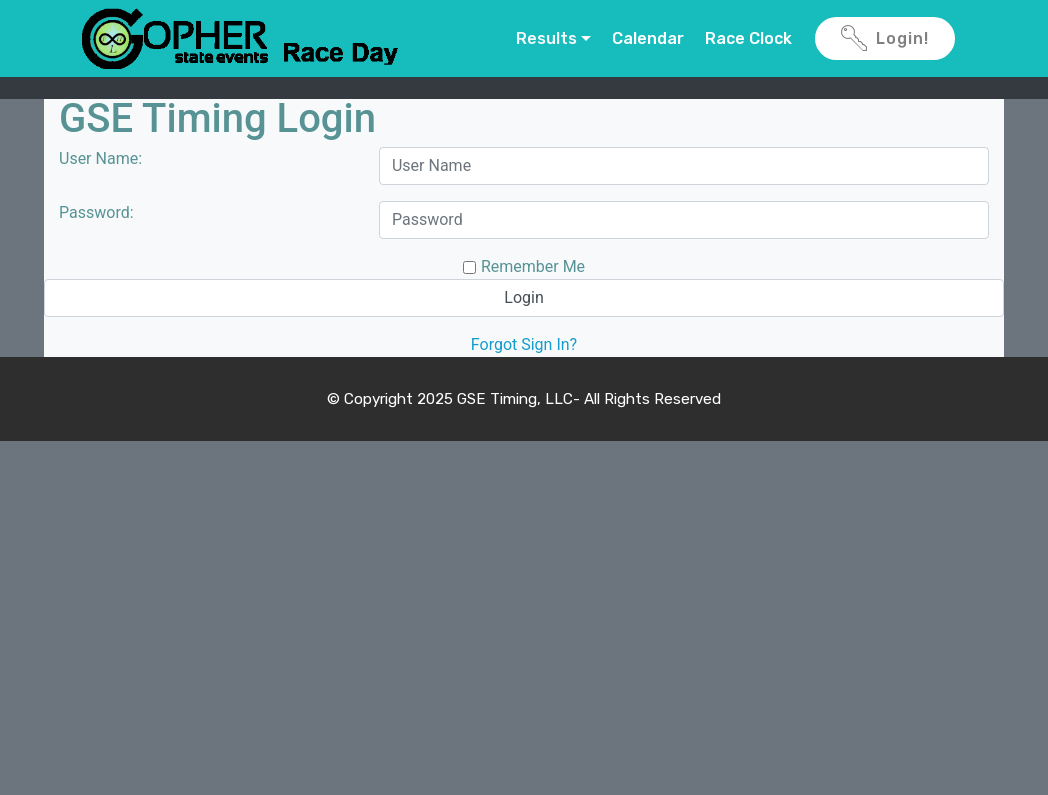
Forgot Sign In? (524, 344)
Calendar (648, 38)
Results (546, 38)
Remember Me (533, 266)
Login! (885, 39)
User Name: (100, 158)
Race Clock (748, 38)
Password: (96, 212)
